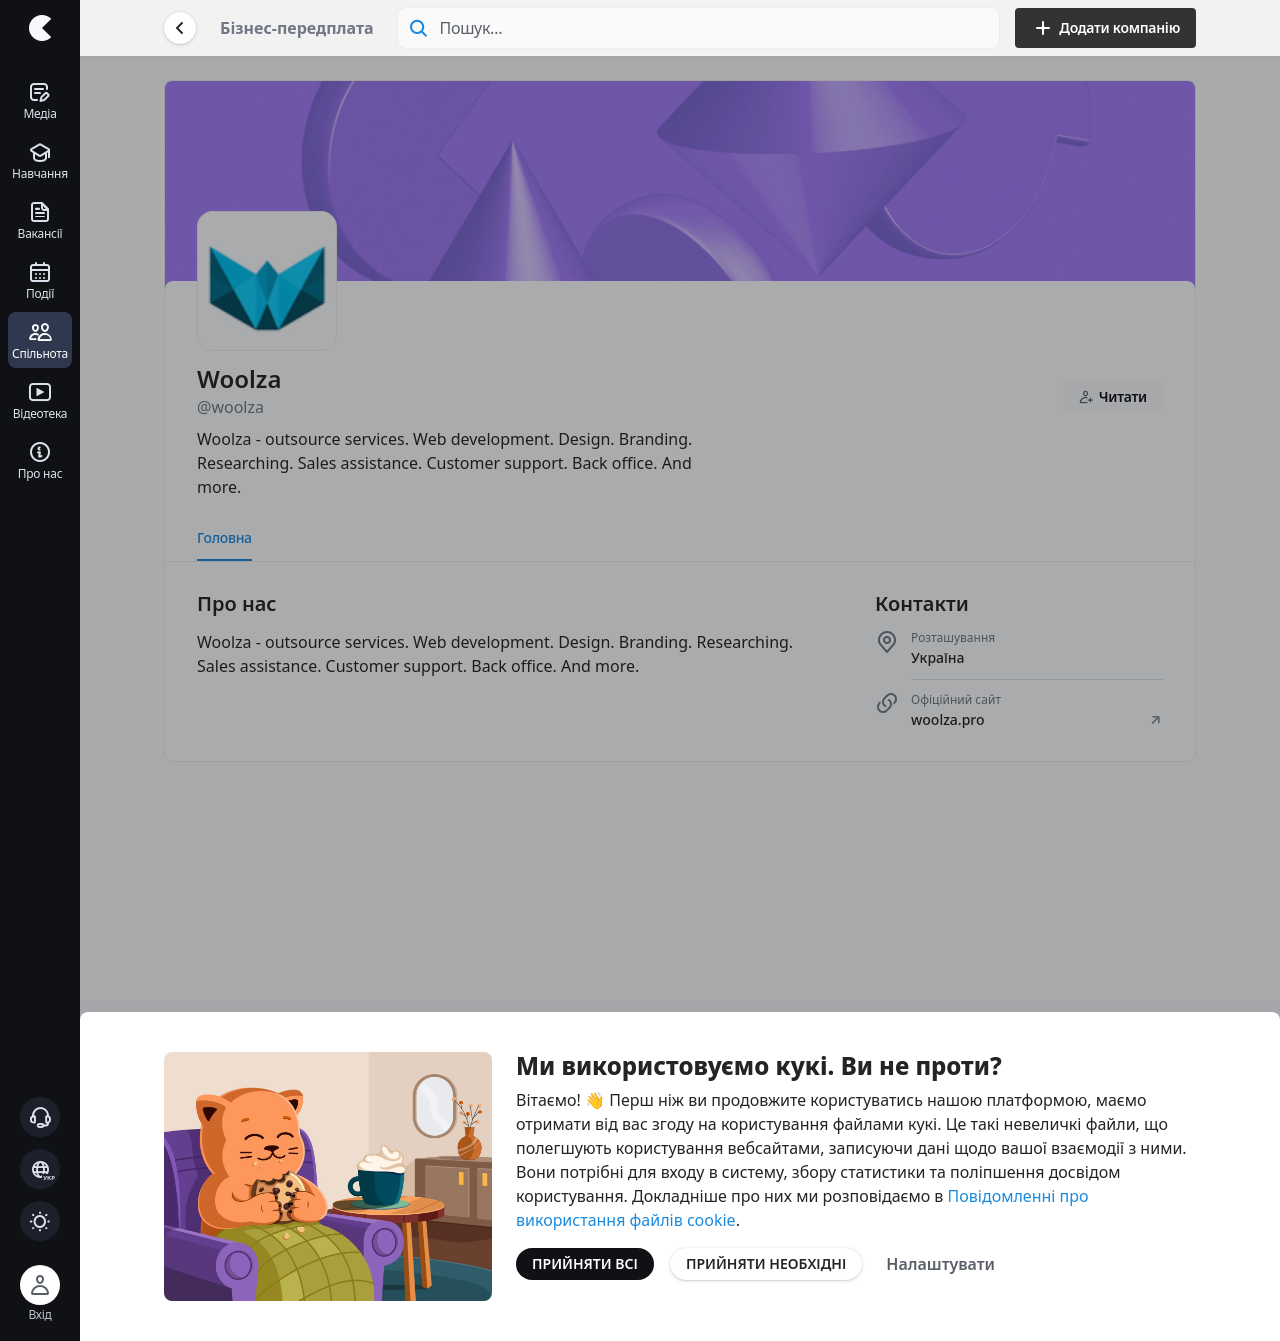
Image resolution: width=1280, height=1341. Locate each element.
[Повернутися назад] (180, 28)
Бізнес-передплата (297, 28)
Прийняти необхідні (766, 1263)
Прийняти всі (585, 1263)
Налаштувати (940, 1264)
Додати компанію (1105, 28)
